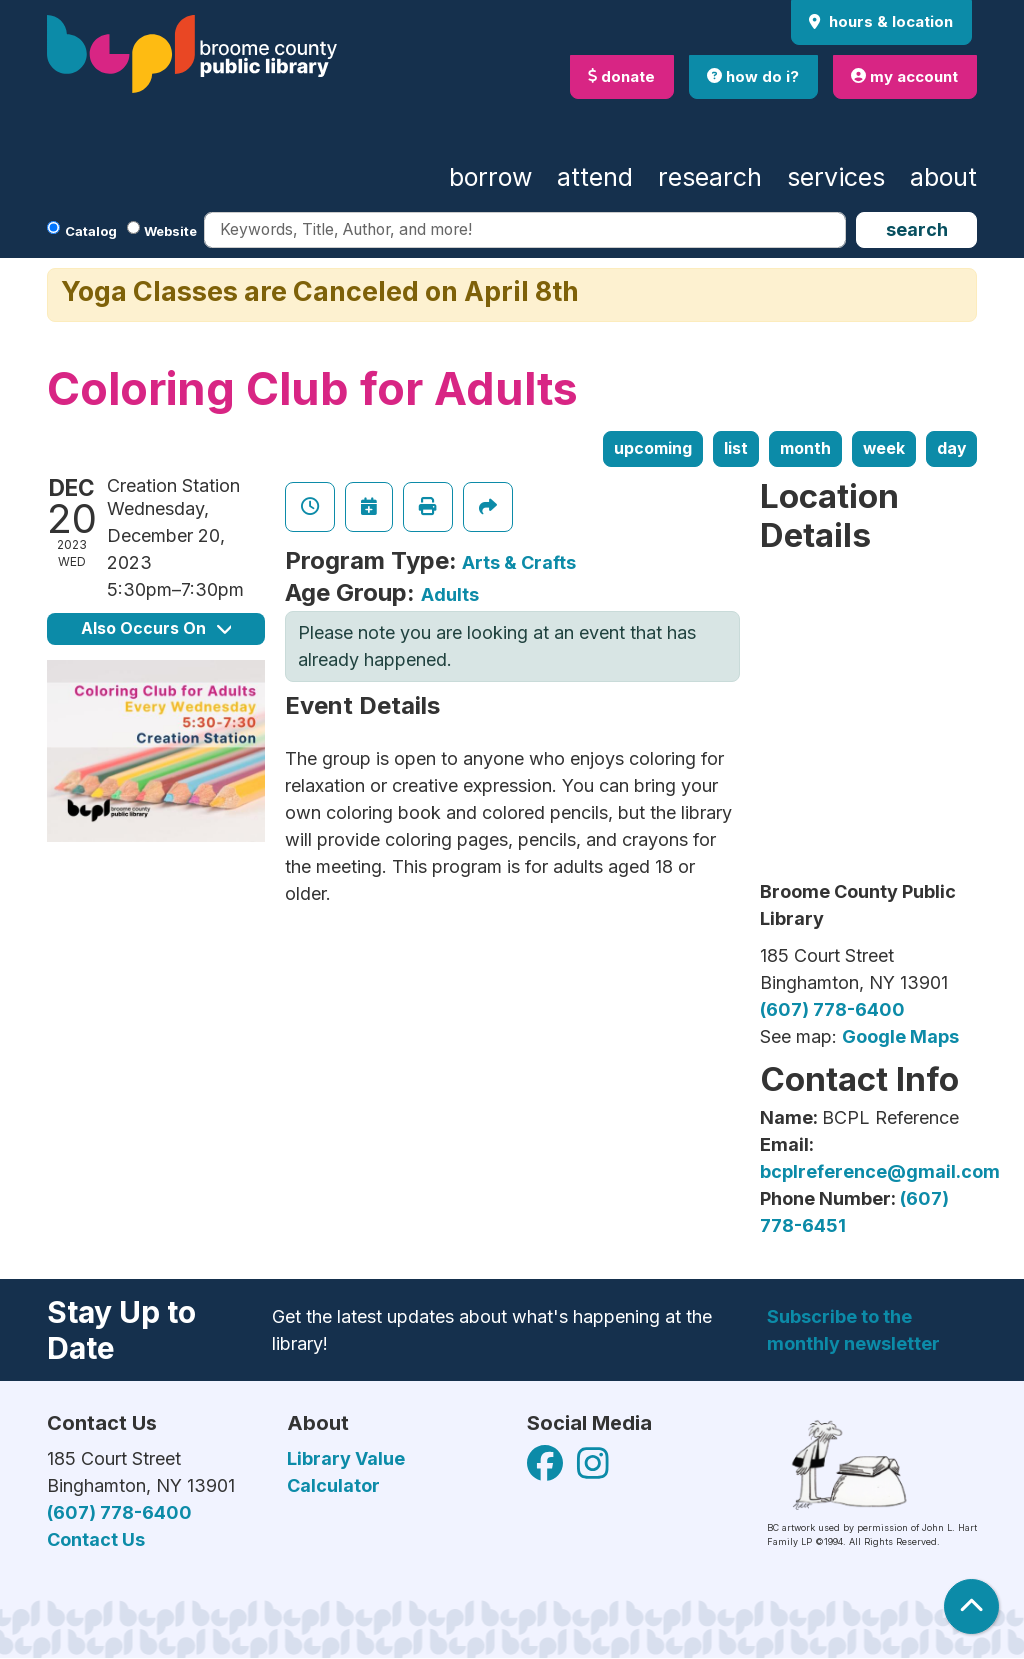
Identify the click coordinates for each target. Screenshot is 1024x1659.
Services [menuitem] (836, 177)
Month (805, 448)
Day (951, 448)
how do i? (753, 76)
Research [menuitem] (710, 177)
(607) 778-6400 (832, 1009)
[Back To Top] (971, 1606)
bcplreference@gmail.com (880, 1171)
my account (904, 76)
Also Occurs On (156, 628)
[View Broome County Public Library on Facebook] (547, 1470)
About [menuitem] (943, 177)
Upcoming (653, 448)
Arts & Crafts (519, 562)
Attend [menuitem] (595, 177)
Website (170, 231)
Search (917, 229)
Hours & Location (889, 21)
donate (621, 76)
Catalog (91, 231)
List (736, 448)
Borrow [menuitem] (490, 177)
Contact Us (96, 1539)
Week (884, 448)
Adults (450, 594)
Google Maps (900, 1036)
